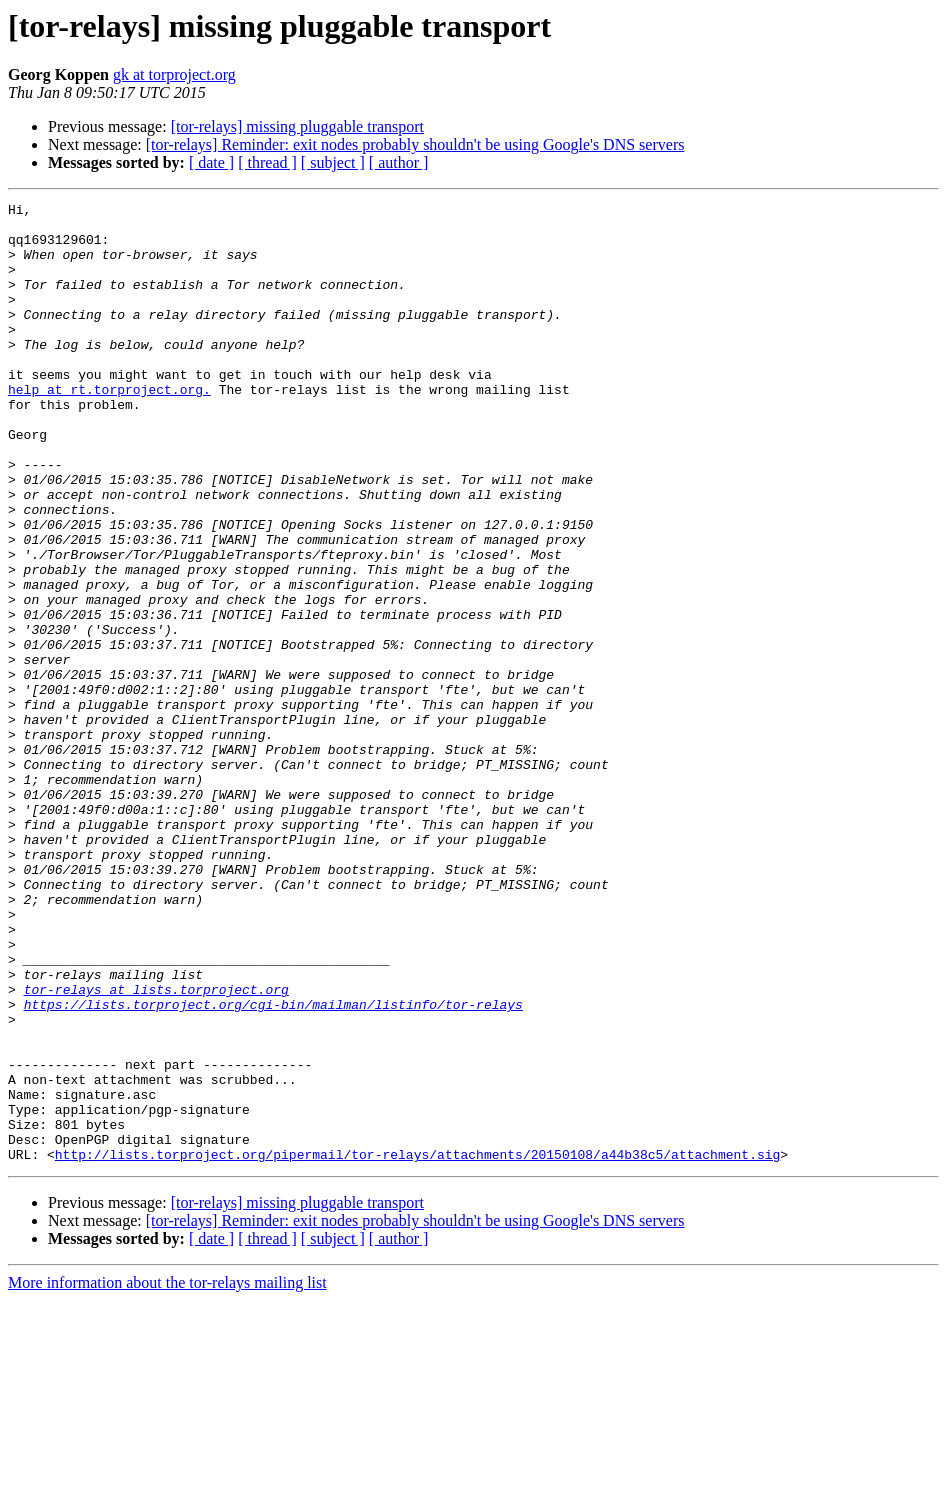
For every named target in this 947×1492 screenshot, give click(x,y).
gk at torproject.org (174, 74)
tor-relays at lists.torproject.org (156, 1148)
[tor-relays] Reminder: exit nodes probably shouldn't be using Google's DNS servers (415, 144)
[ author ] (399, 162)
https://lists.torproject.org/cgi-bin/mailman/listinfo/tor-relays (273, 1166)
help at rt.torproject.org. (109, 428)
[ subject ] (333, 162)
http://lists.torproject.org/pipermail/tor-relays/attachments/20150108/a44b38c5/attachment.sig (417, 1346)
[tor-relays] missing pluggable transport (297, 126)
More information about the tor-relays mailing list (167, 1474)
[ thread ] (267, 162)
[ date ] (211, 162)
